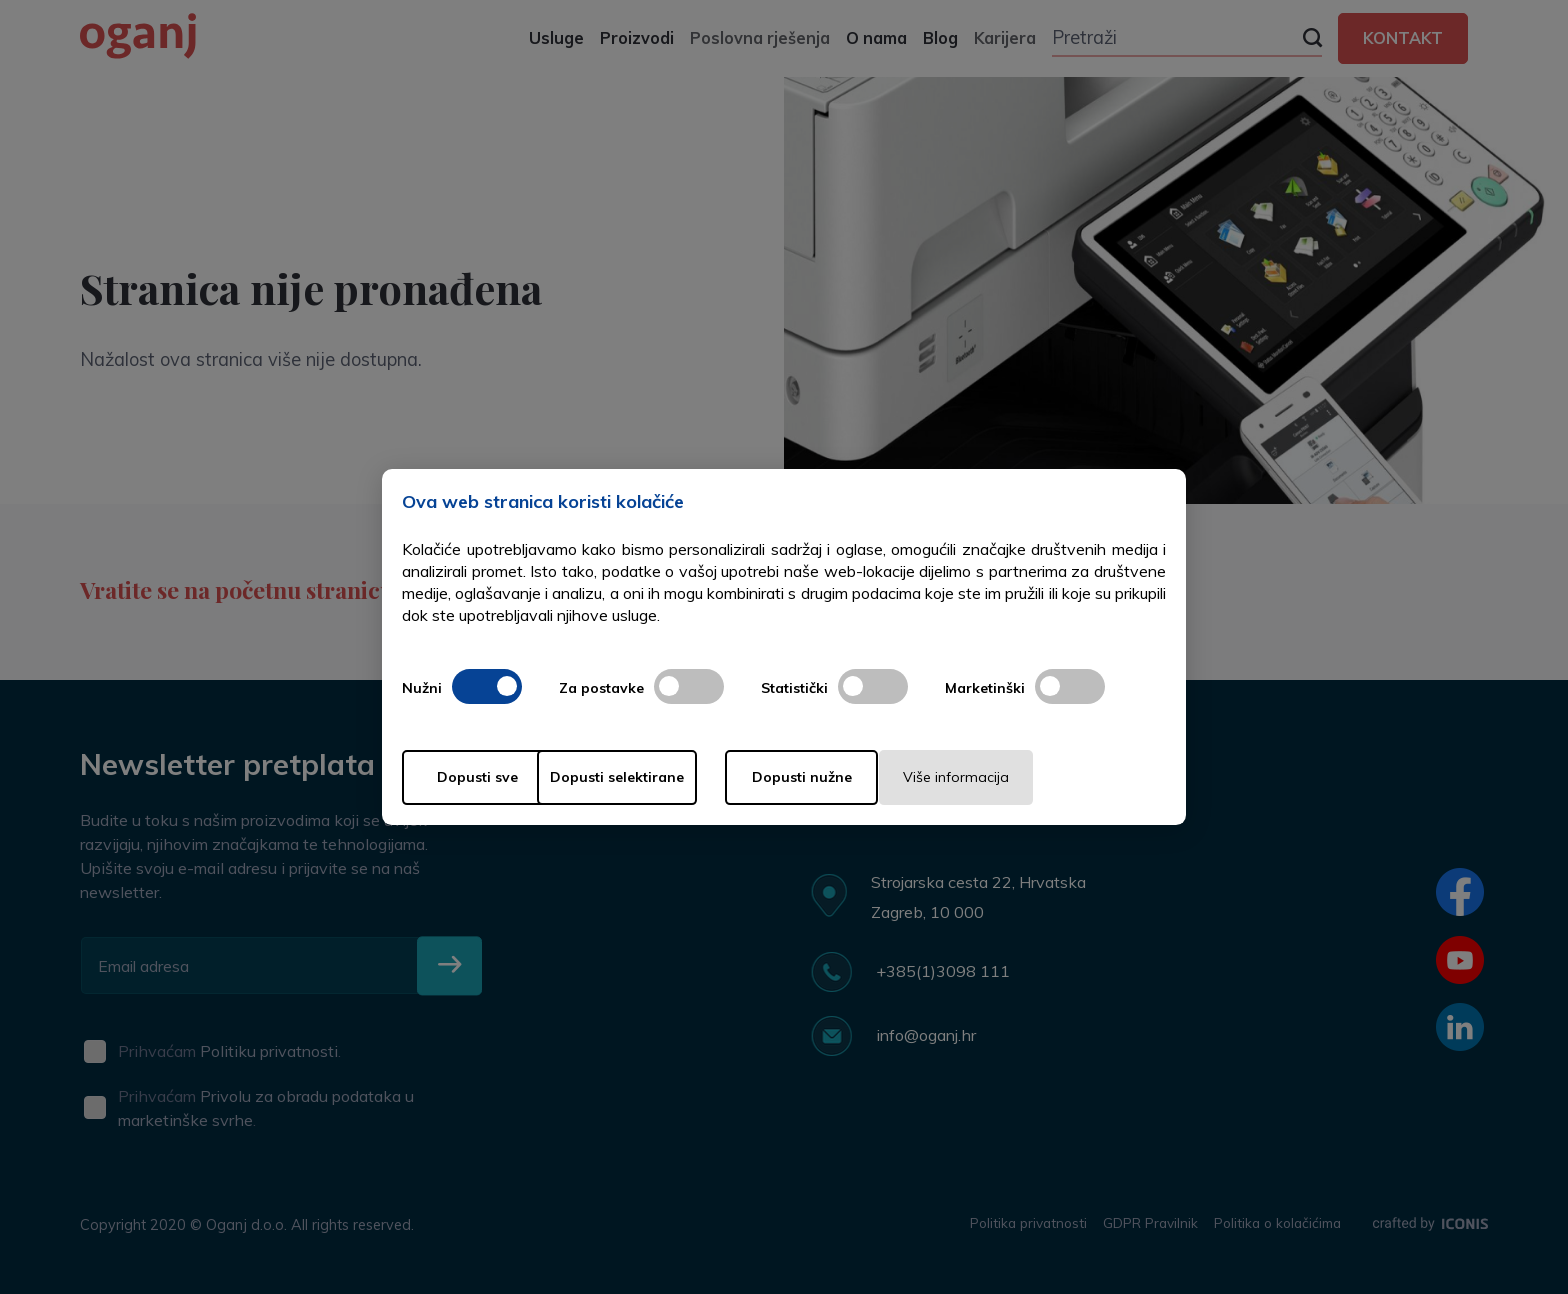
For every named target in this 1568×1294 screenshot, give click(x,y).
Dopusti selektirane (672, 777)
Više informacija (1052, 777)
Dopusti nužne (862, 777)
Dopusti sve (482, 777)
